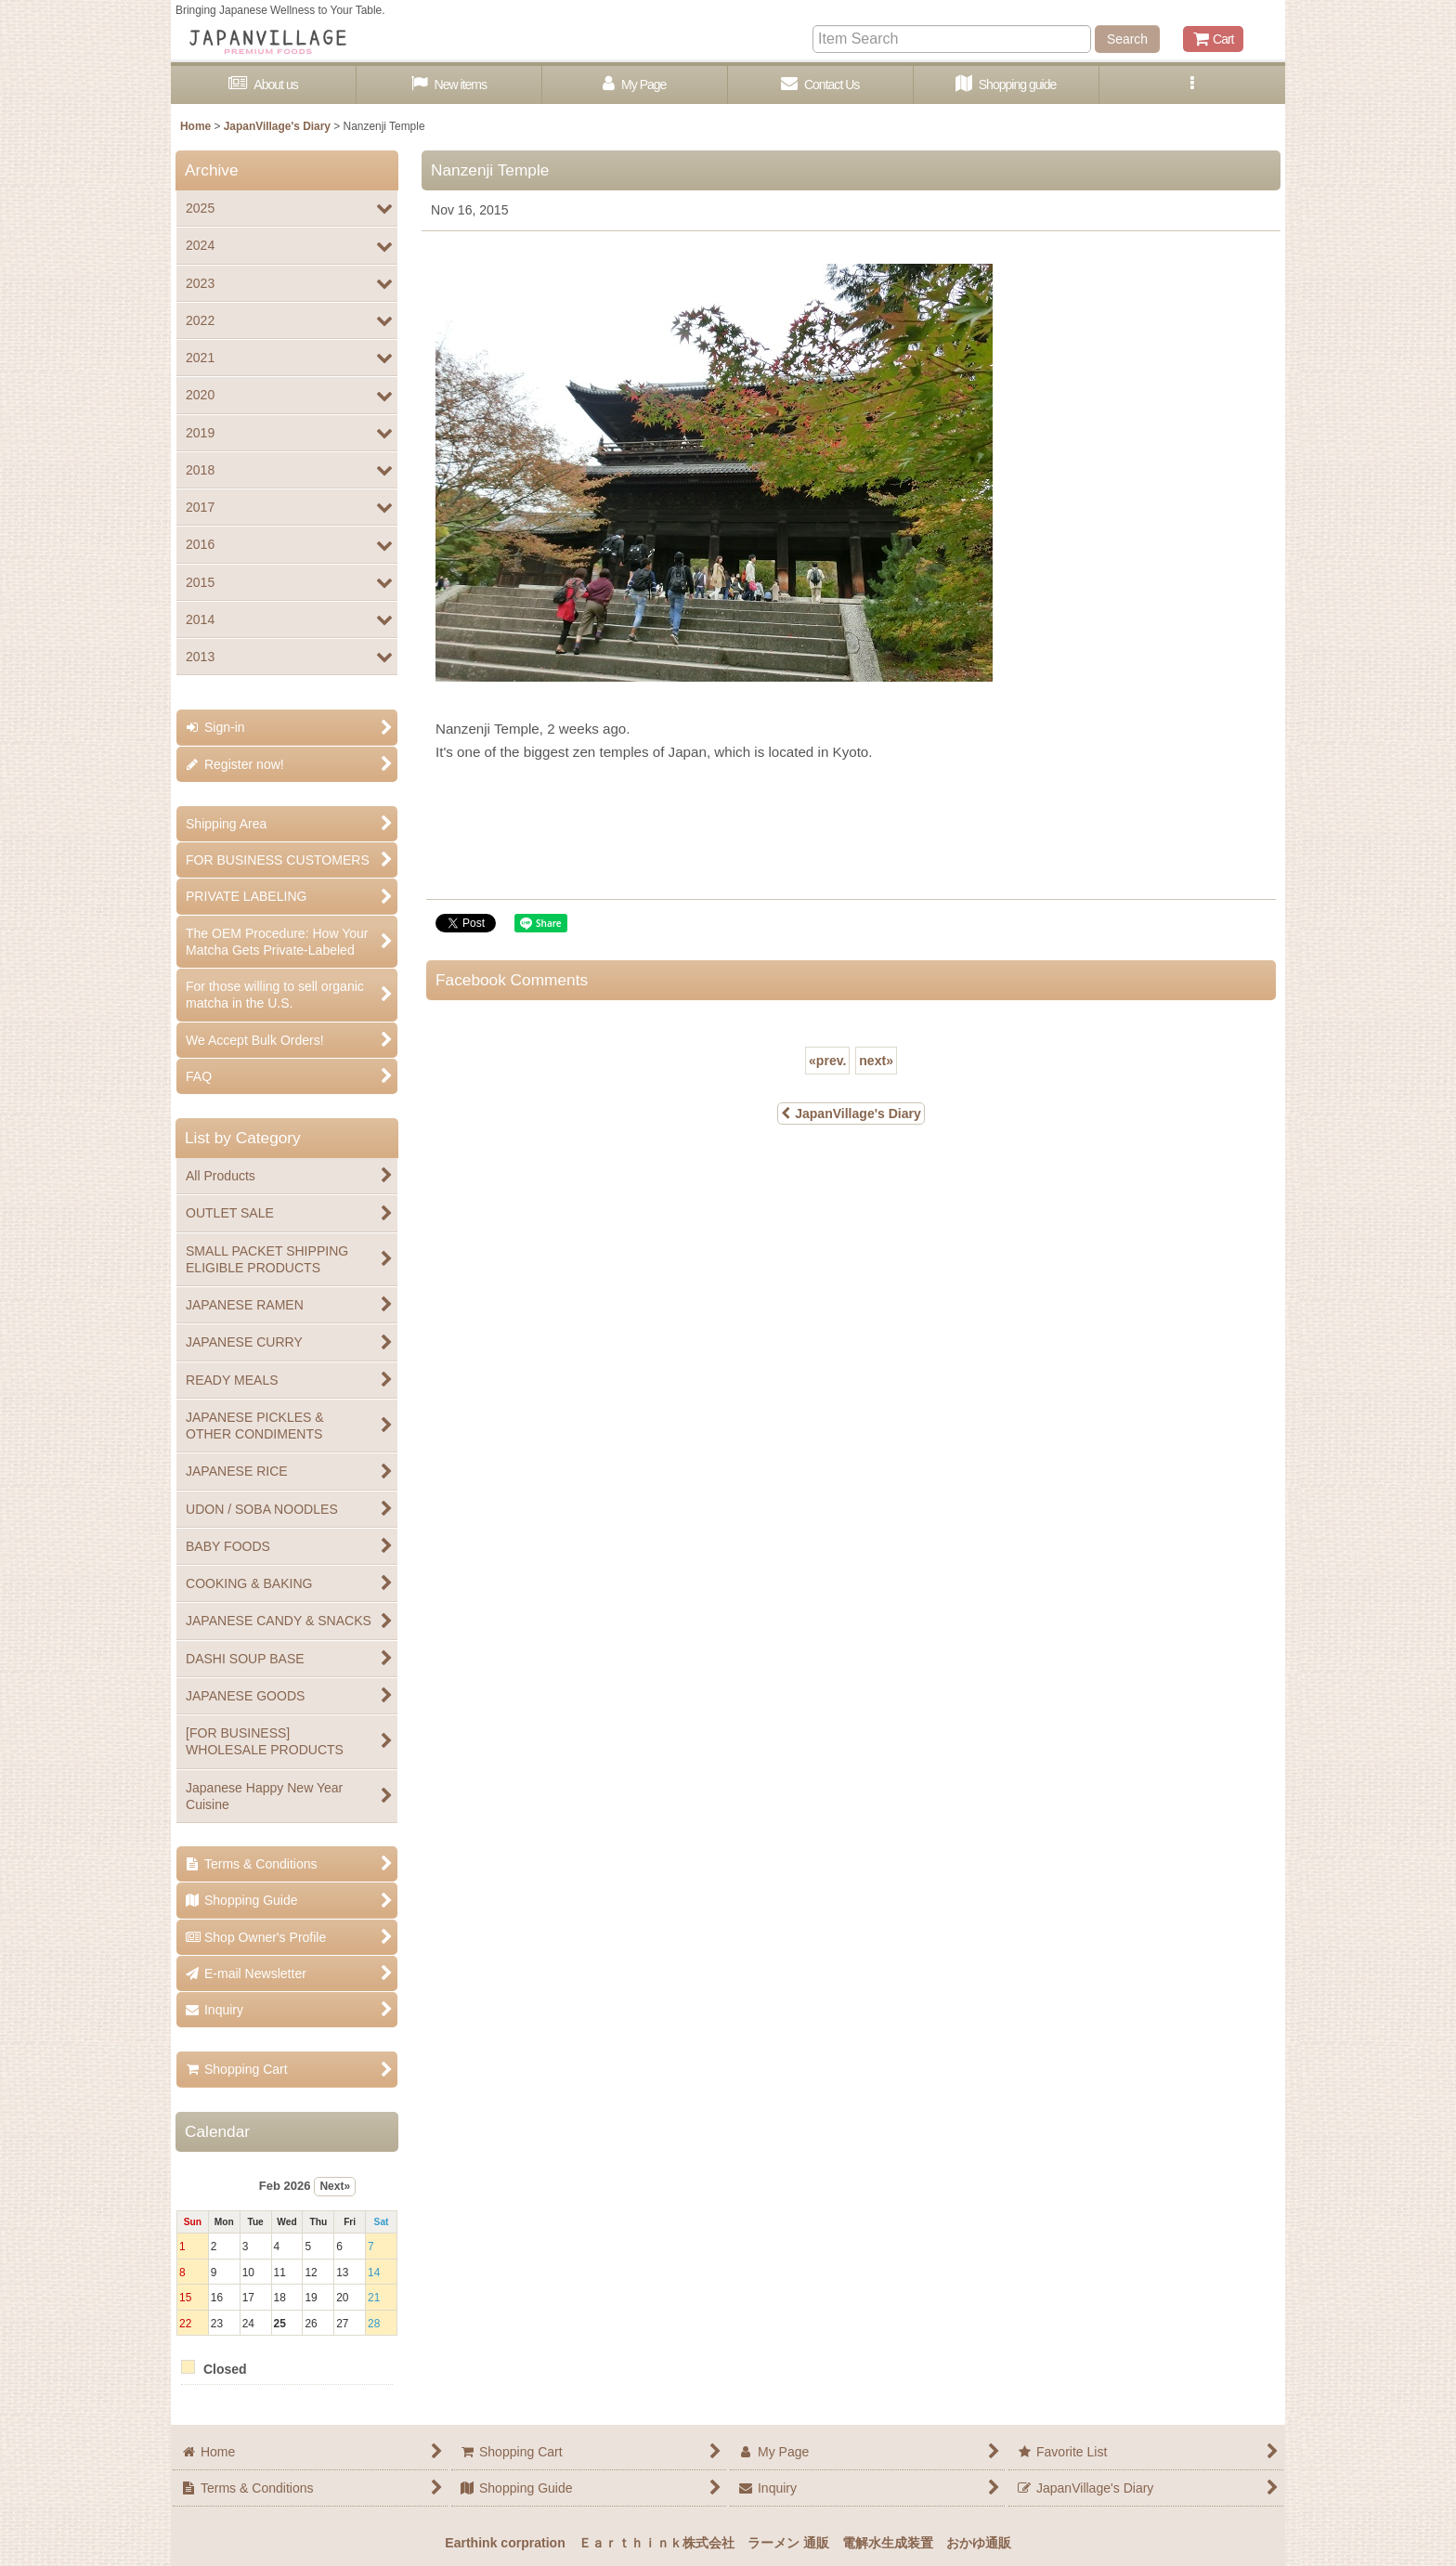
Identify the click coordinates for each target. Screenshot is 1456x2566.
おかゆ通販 (978, 2542)
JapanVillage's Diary (851, 1113)
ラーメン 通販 (788, 2542)
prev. (827, 1060)
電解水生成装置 (887, 2542)
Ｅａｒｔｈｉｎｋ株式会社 (656, 2542)
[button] (1192, 85)
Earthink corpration (505, 2542)
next (876, 1060)
